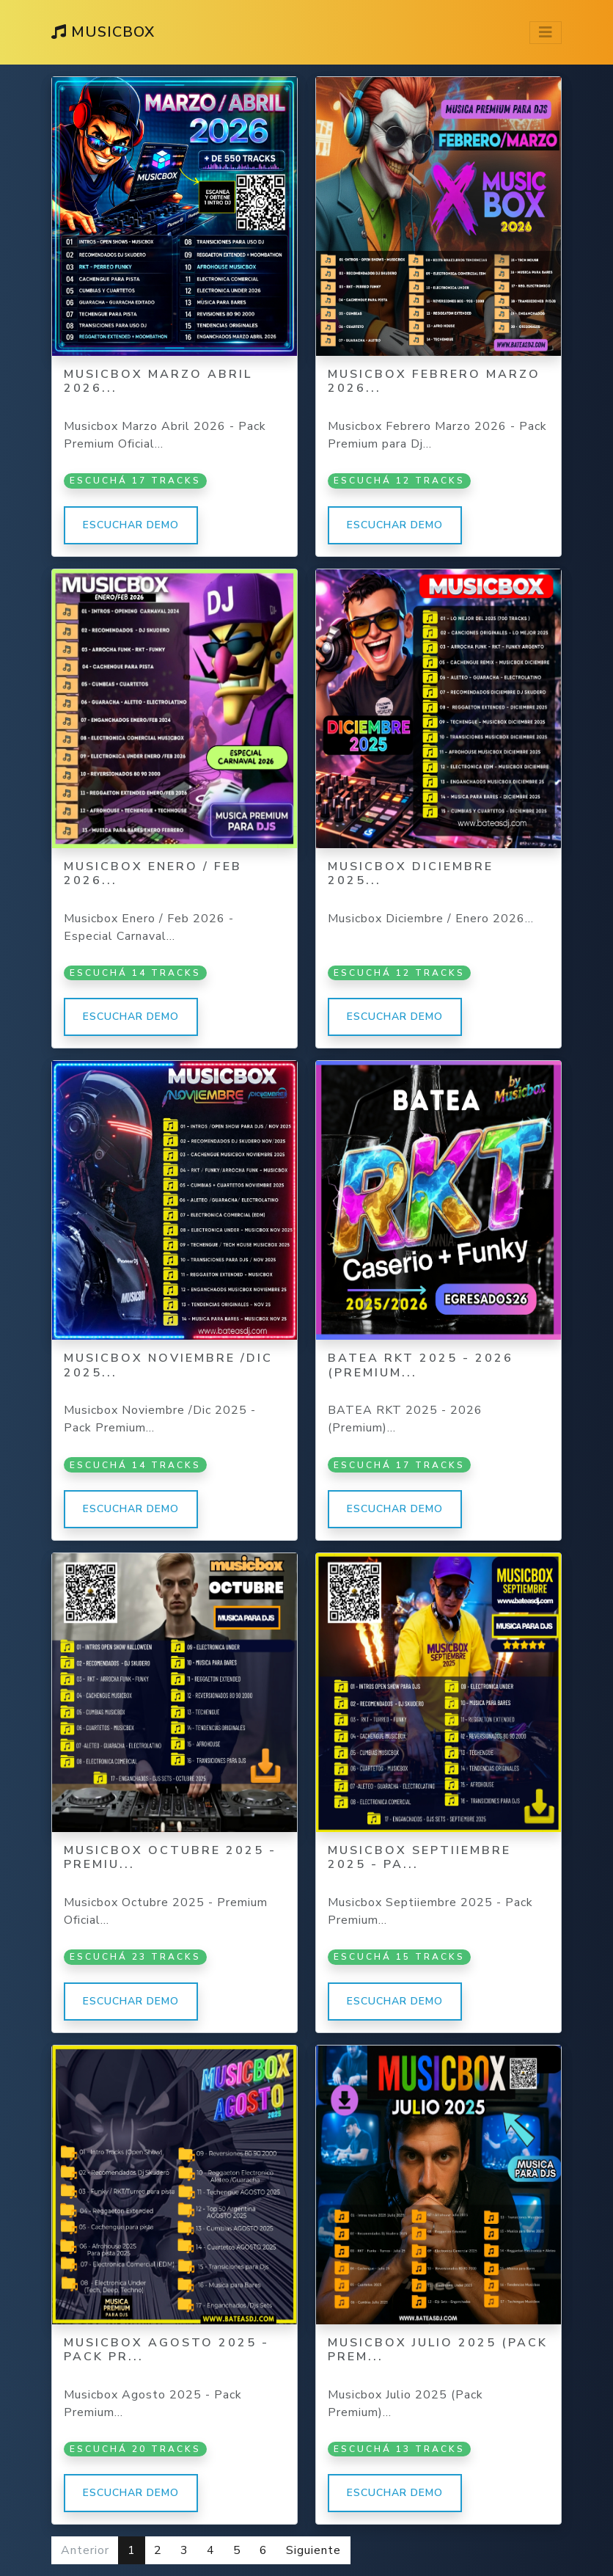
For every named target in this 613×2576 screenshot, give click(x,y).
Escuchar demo (131, 525)
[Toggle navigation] (545, 32)
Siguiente (313, 2550)
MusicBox (103, 32)
